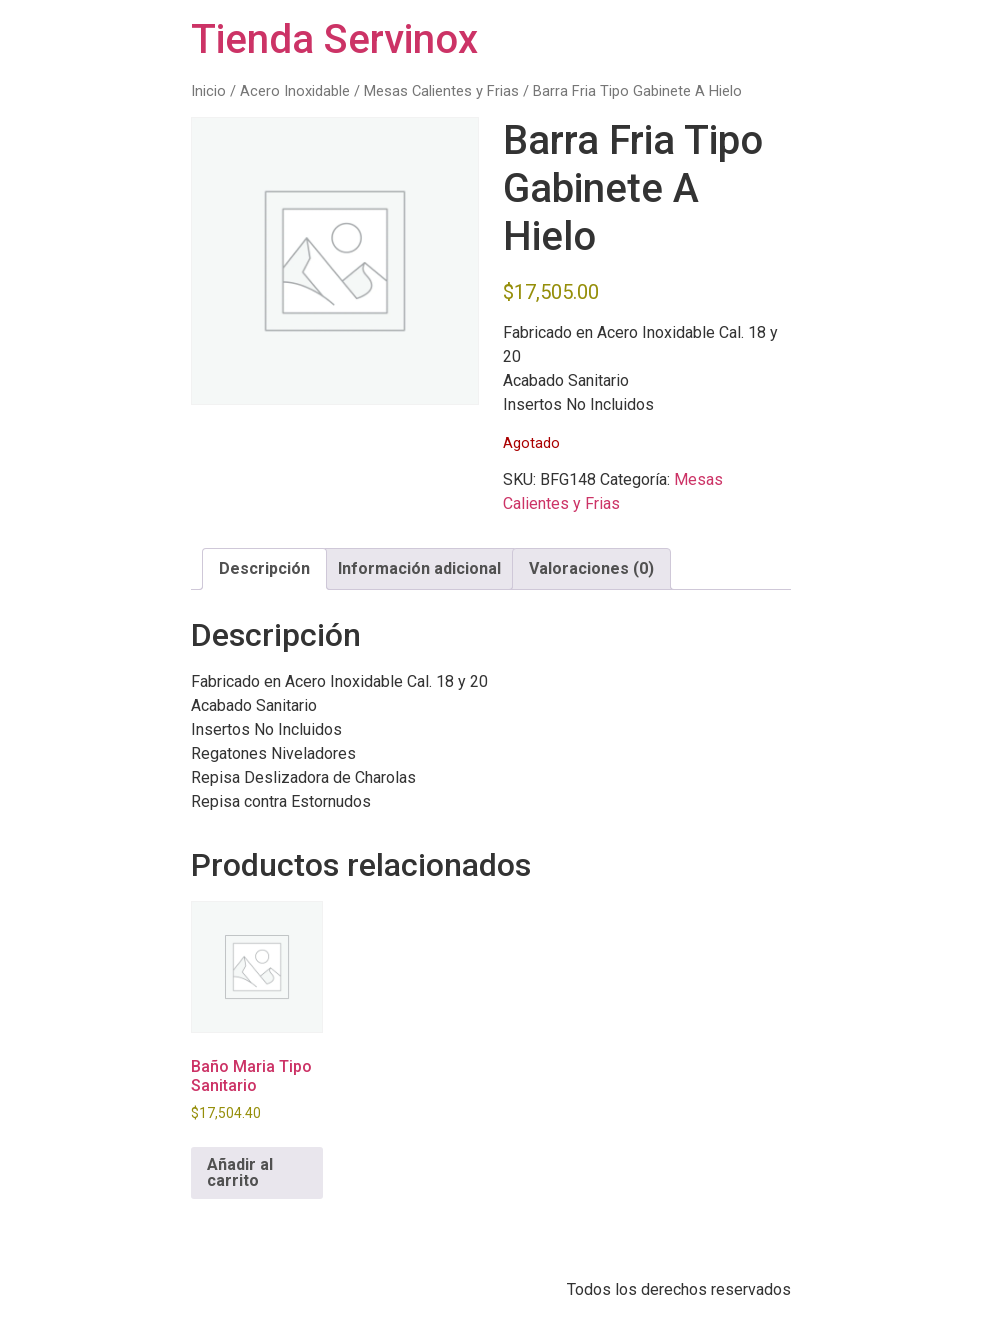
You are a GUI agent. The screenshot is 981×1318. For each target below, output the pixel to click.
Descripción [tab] (264, 568)
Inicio (208, 91)
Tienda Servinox (334, 39)
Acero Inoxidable (295, 91)
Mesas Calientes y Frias (441, 91)
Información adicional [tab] (419, 568)
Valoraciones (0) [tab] (591, 568)
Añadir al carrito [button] (240, 1172)
